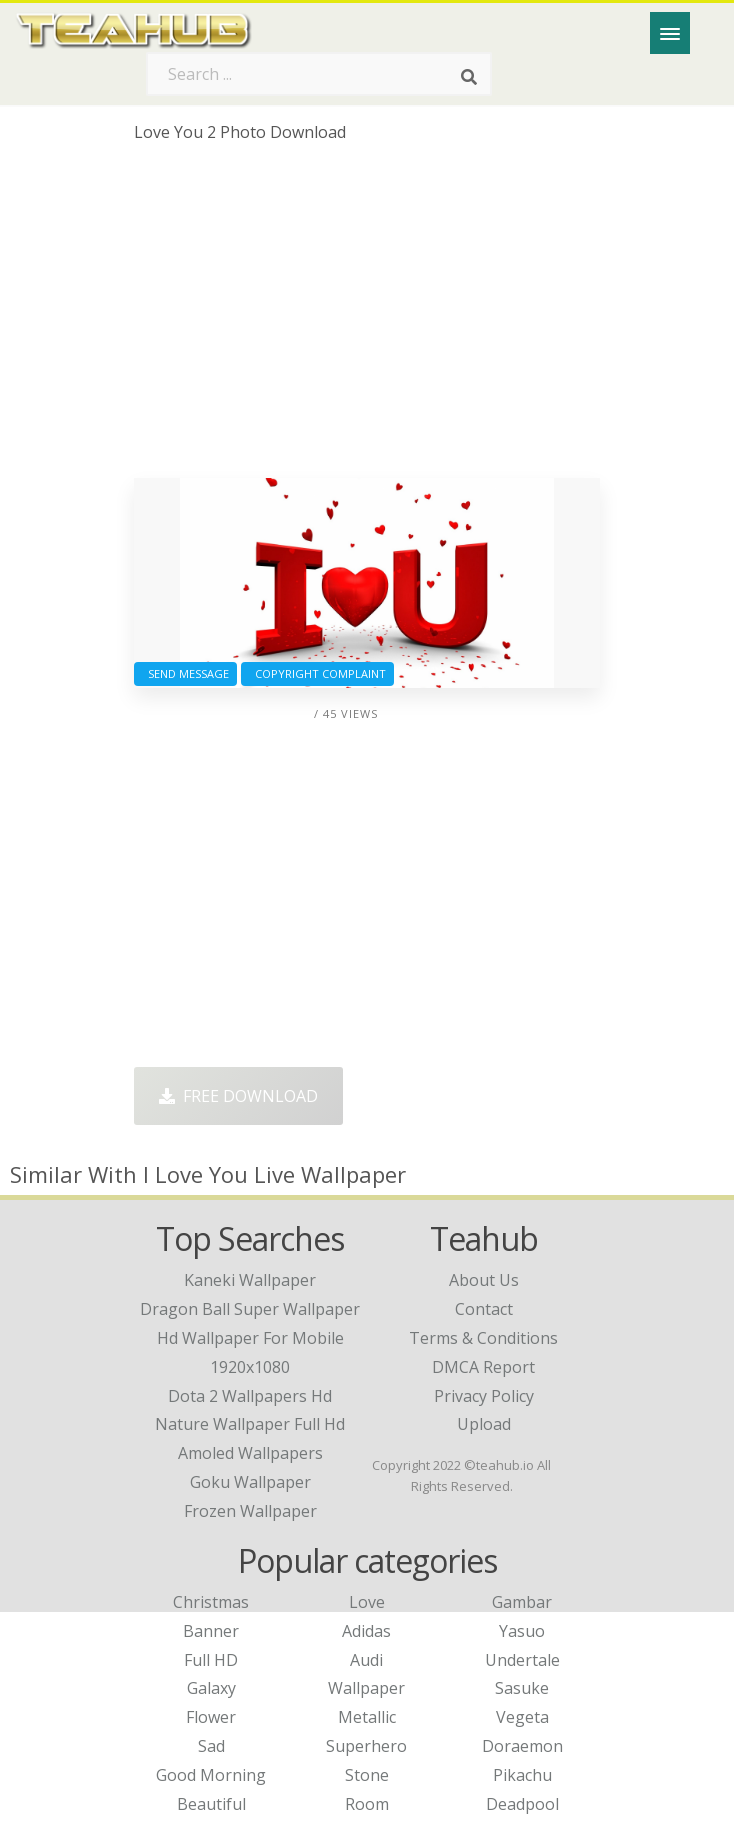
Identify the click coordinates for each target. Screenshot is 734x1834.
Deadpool (522, 1804)
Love (367, 1602)
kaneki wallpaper (250, 1280)
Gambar (522, 1602)
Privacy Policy (484, 1396)
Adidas (366, 1631)
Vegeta (522, 1717)
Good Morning (211, 1775)
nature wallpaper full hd (250, 1424)
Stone (367, 1775)
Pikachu (522, 1775)
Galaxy (211, 1688)
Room (367, 1804)
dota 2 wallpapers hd (250, 1396)
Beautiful (211, 1804)
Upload (484, 1424)
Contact (484, 1309)
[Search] (469, 78)
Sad (211, 1746)
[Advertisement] (367, 318)
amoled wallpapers (250, 1453)
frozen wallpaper (250, 1511)
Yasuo (522, 1631)
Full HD (211, 1660)
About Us (484, 1280)
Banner (211, 1631)
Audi (366, 1660)
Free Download (238, 1096)
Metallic (367, 1717)
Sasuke (522, 1688)
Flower (211, 1717)
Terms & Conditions (483, 1338)
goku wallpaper (250, 1482)
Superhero (366, 1746)
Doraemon (522, 1746)
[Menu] (670, 33)
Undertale (522, 1660)
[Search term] (319, 74)
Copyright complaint (317, 673)
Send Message (185, 673)
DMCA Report (483, 1367)
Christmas (211, 1602)
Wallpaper (366, 1688)
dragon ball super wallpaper (250, 1309)
